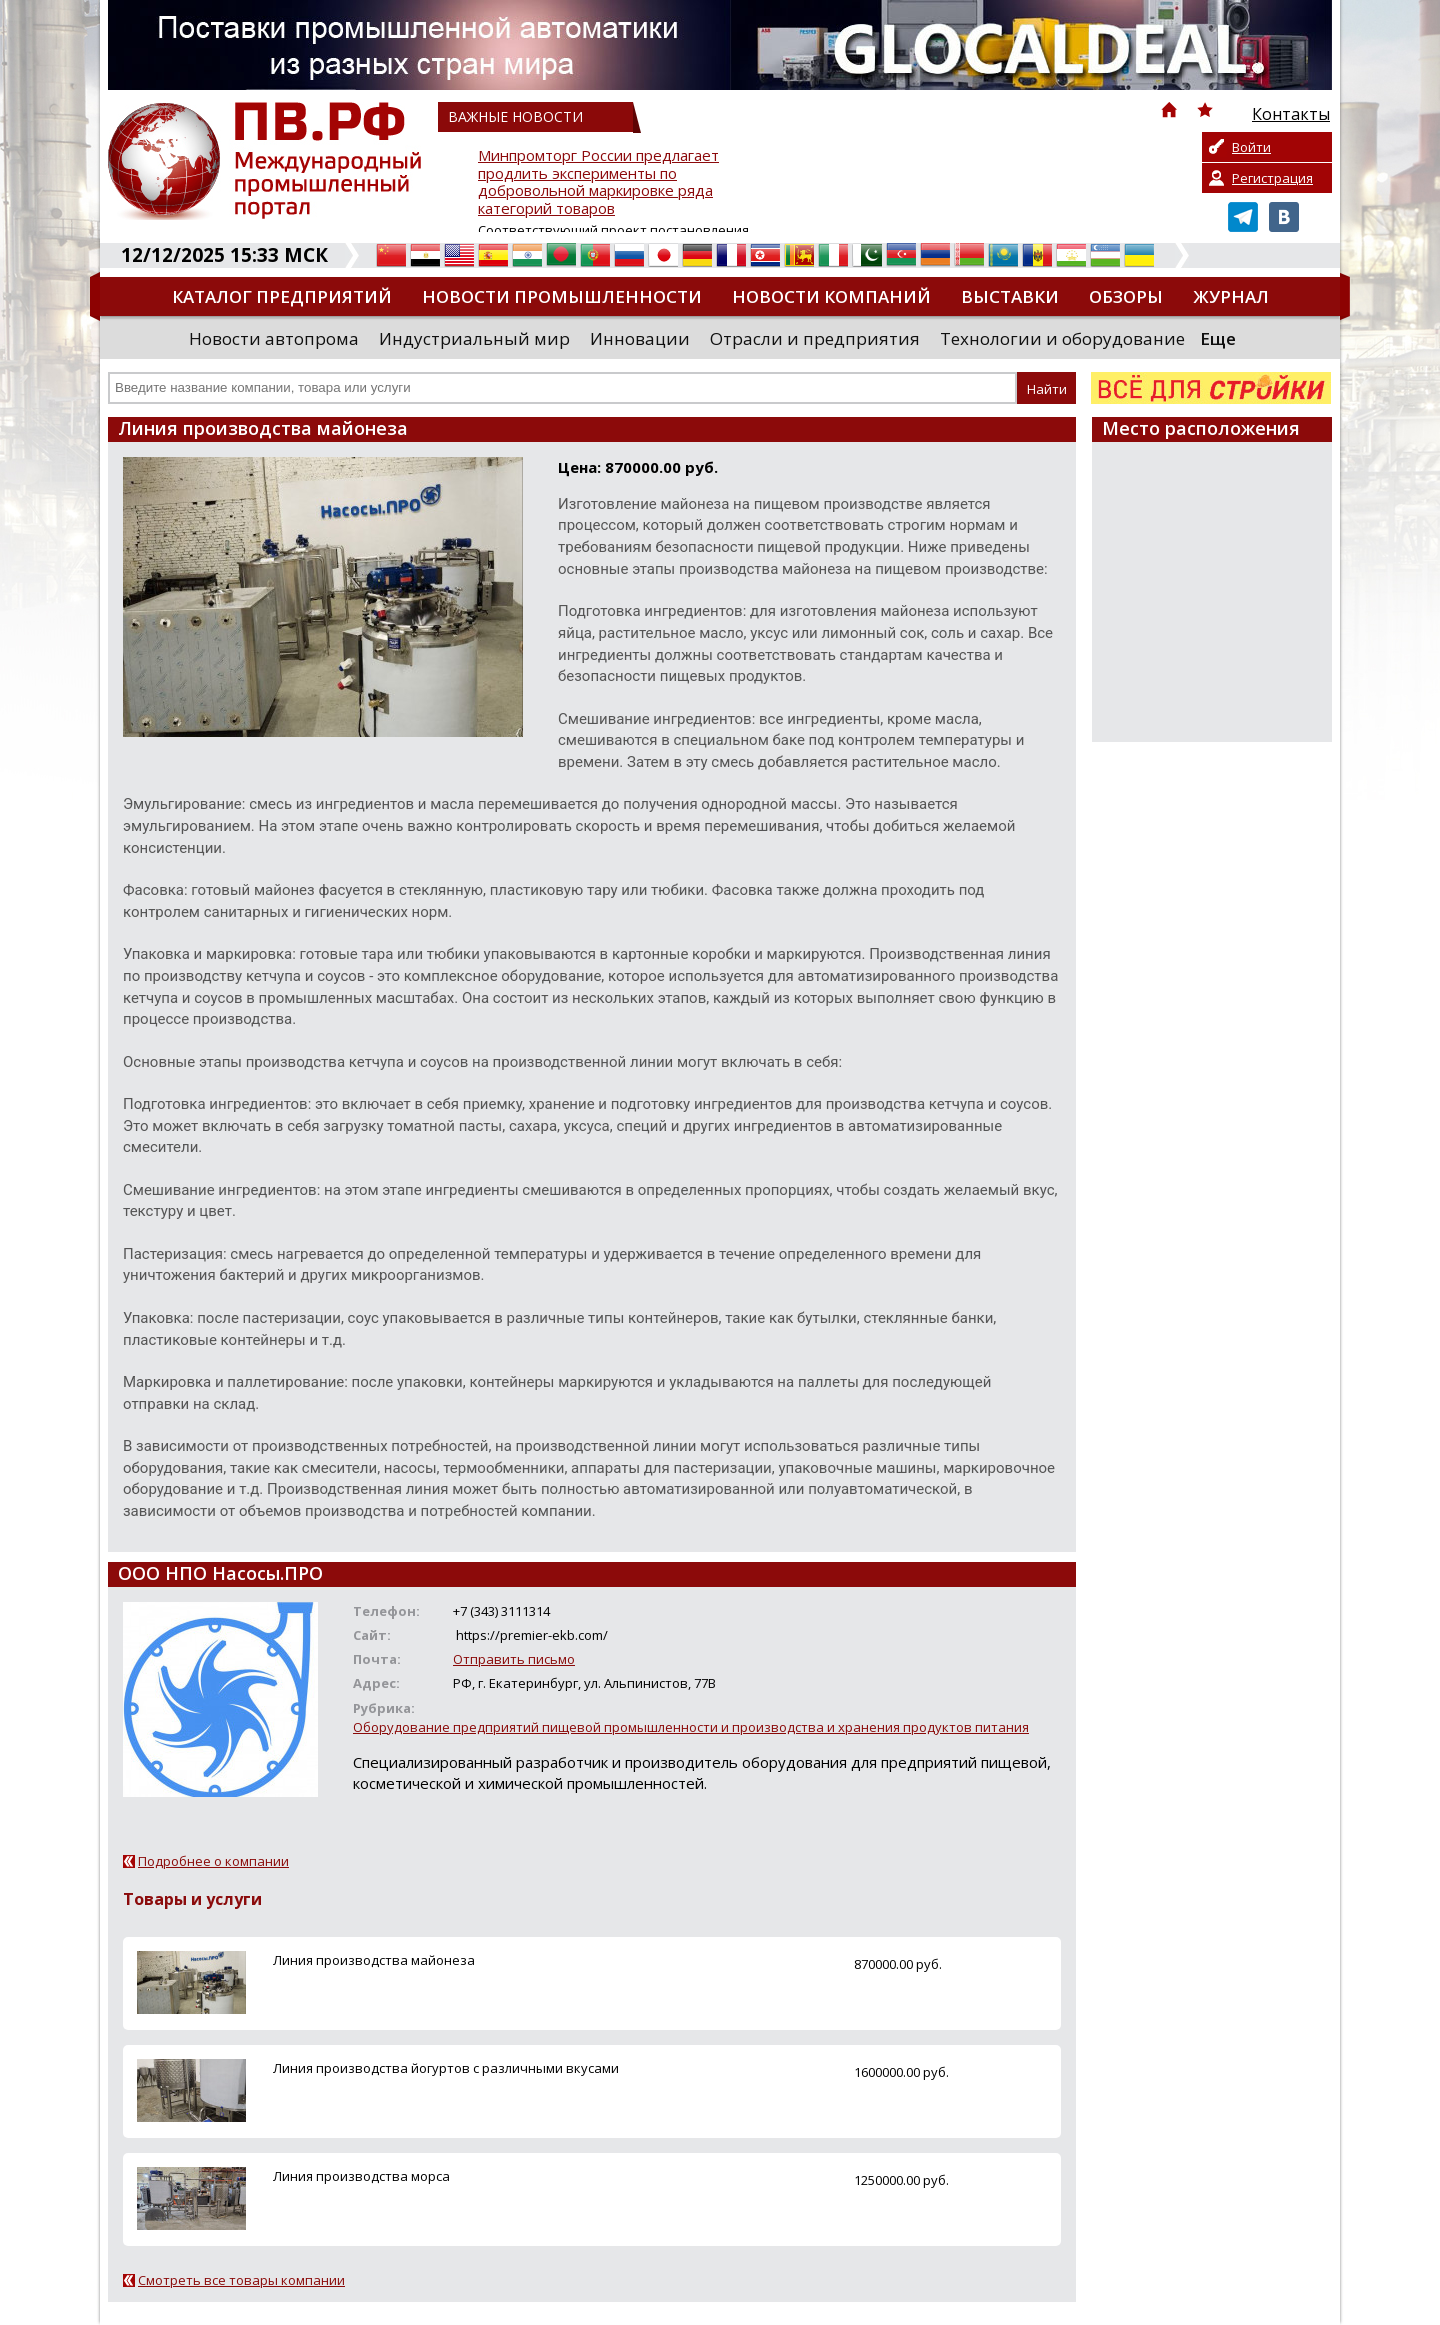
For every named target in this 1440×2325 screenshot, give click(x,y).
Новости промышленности (562, 296)
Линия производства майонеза (374, 1960)
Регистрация (1272, 178)
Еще (1218, 338)
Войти (1251, 147)
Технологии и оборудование (1062, 338)
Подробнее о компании (213, 1861)
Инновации (640, 338)
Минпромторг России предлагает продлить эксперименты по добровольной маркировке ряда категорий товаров (598, 182)
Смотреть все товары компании (241, 2280)
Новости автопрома (274, 338)
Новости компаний (831, 296)
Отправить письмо (514, 1659)
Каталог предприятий (282, 296)
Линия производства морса (361, 2176)
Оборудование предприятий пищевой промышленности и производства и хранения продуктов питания (691, 1727)
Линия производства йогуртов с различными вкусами (446, 2068)
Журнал (1231, 296)
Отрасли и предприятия (815, 338)
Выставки (1010, 296)
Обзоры (1126, 296)
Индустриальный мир (474, 338)
